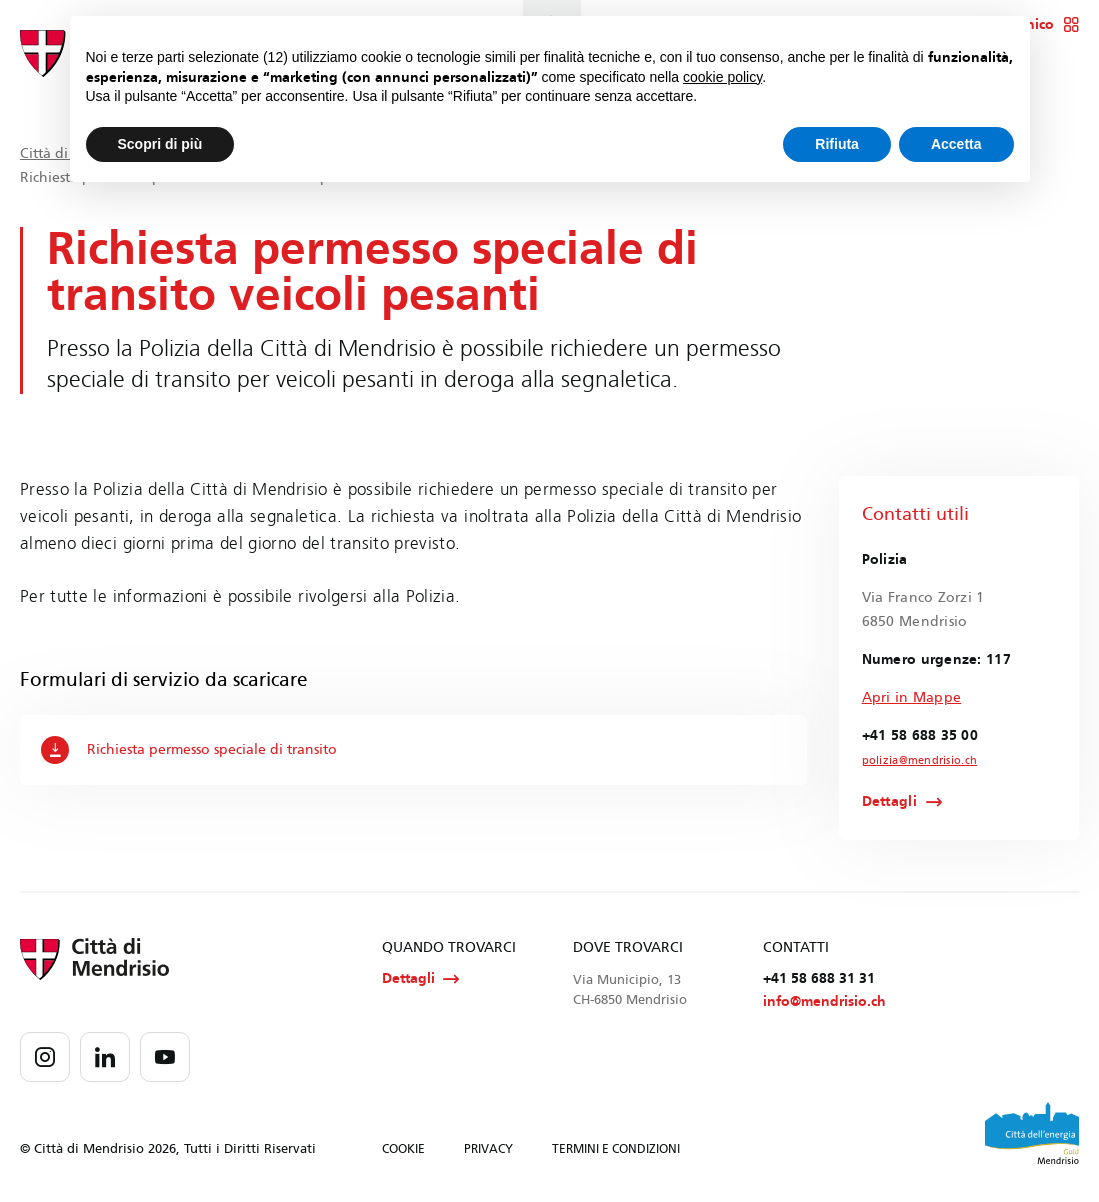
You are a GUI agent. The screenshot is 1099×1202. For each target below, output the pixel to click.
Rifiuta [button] (837, 144)
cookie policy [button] (722, 77)
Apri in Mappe (912, 697)
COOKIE (403, 1151)
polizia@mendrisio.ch (915, 761)
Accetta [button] (956, 144)
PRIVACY (488, 1151)
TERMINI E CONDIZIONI (616, 1151)
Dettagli (889, 802)
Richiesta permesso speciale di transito (189, 750)
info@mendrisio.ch (824, 1003)
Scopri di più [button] (160, 144)
